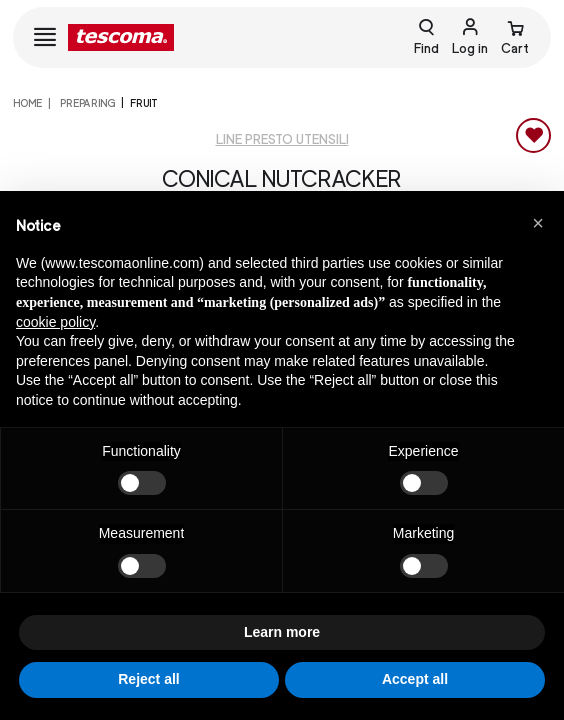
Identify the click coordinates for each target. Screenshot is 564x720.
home (27, 103)
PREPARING (86, 103)
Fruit (144, 103)
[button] (538, 223)
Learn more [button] (282, 632)
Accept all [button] (415, 679)
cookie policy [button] (55, 322)
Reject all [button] (148, 679)
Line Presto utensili (282, 139)
